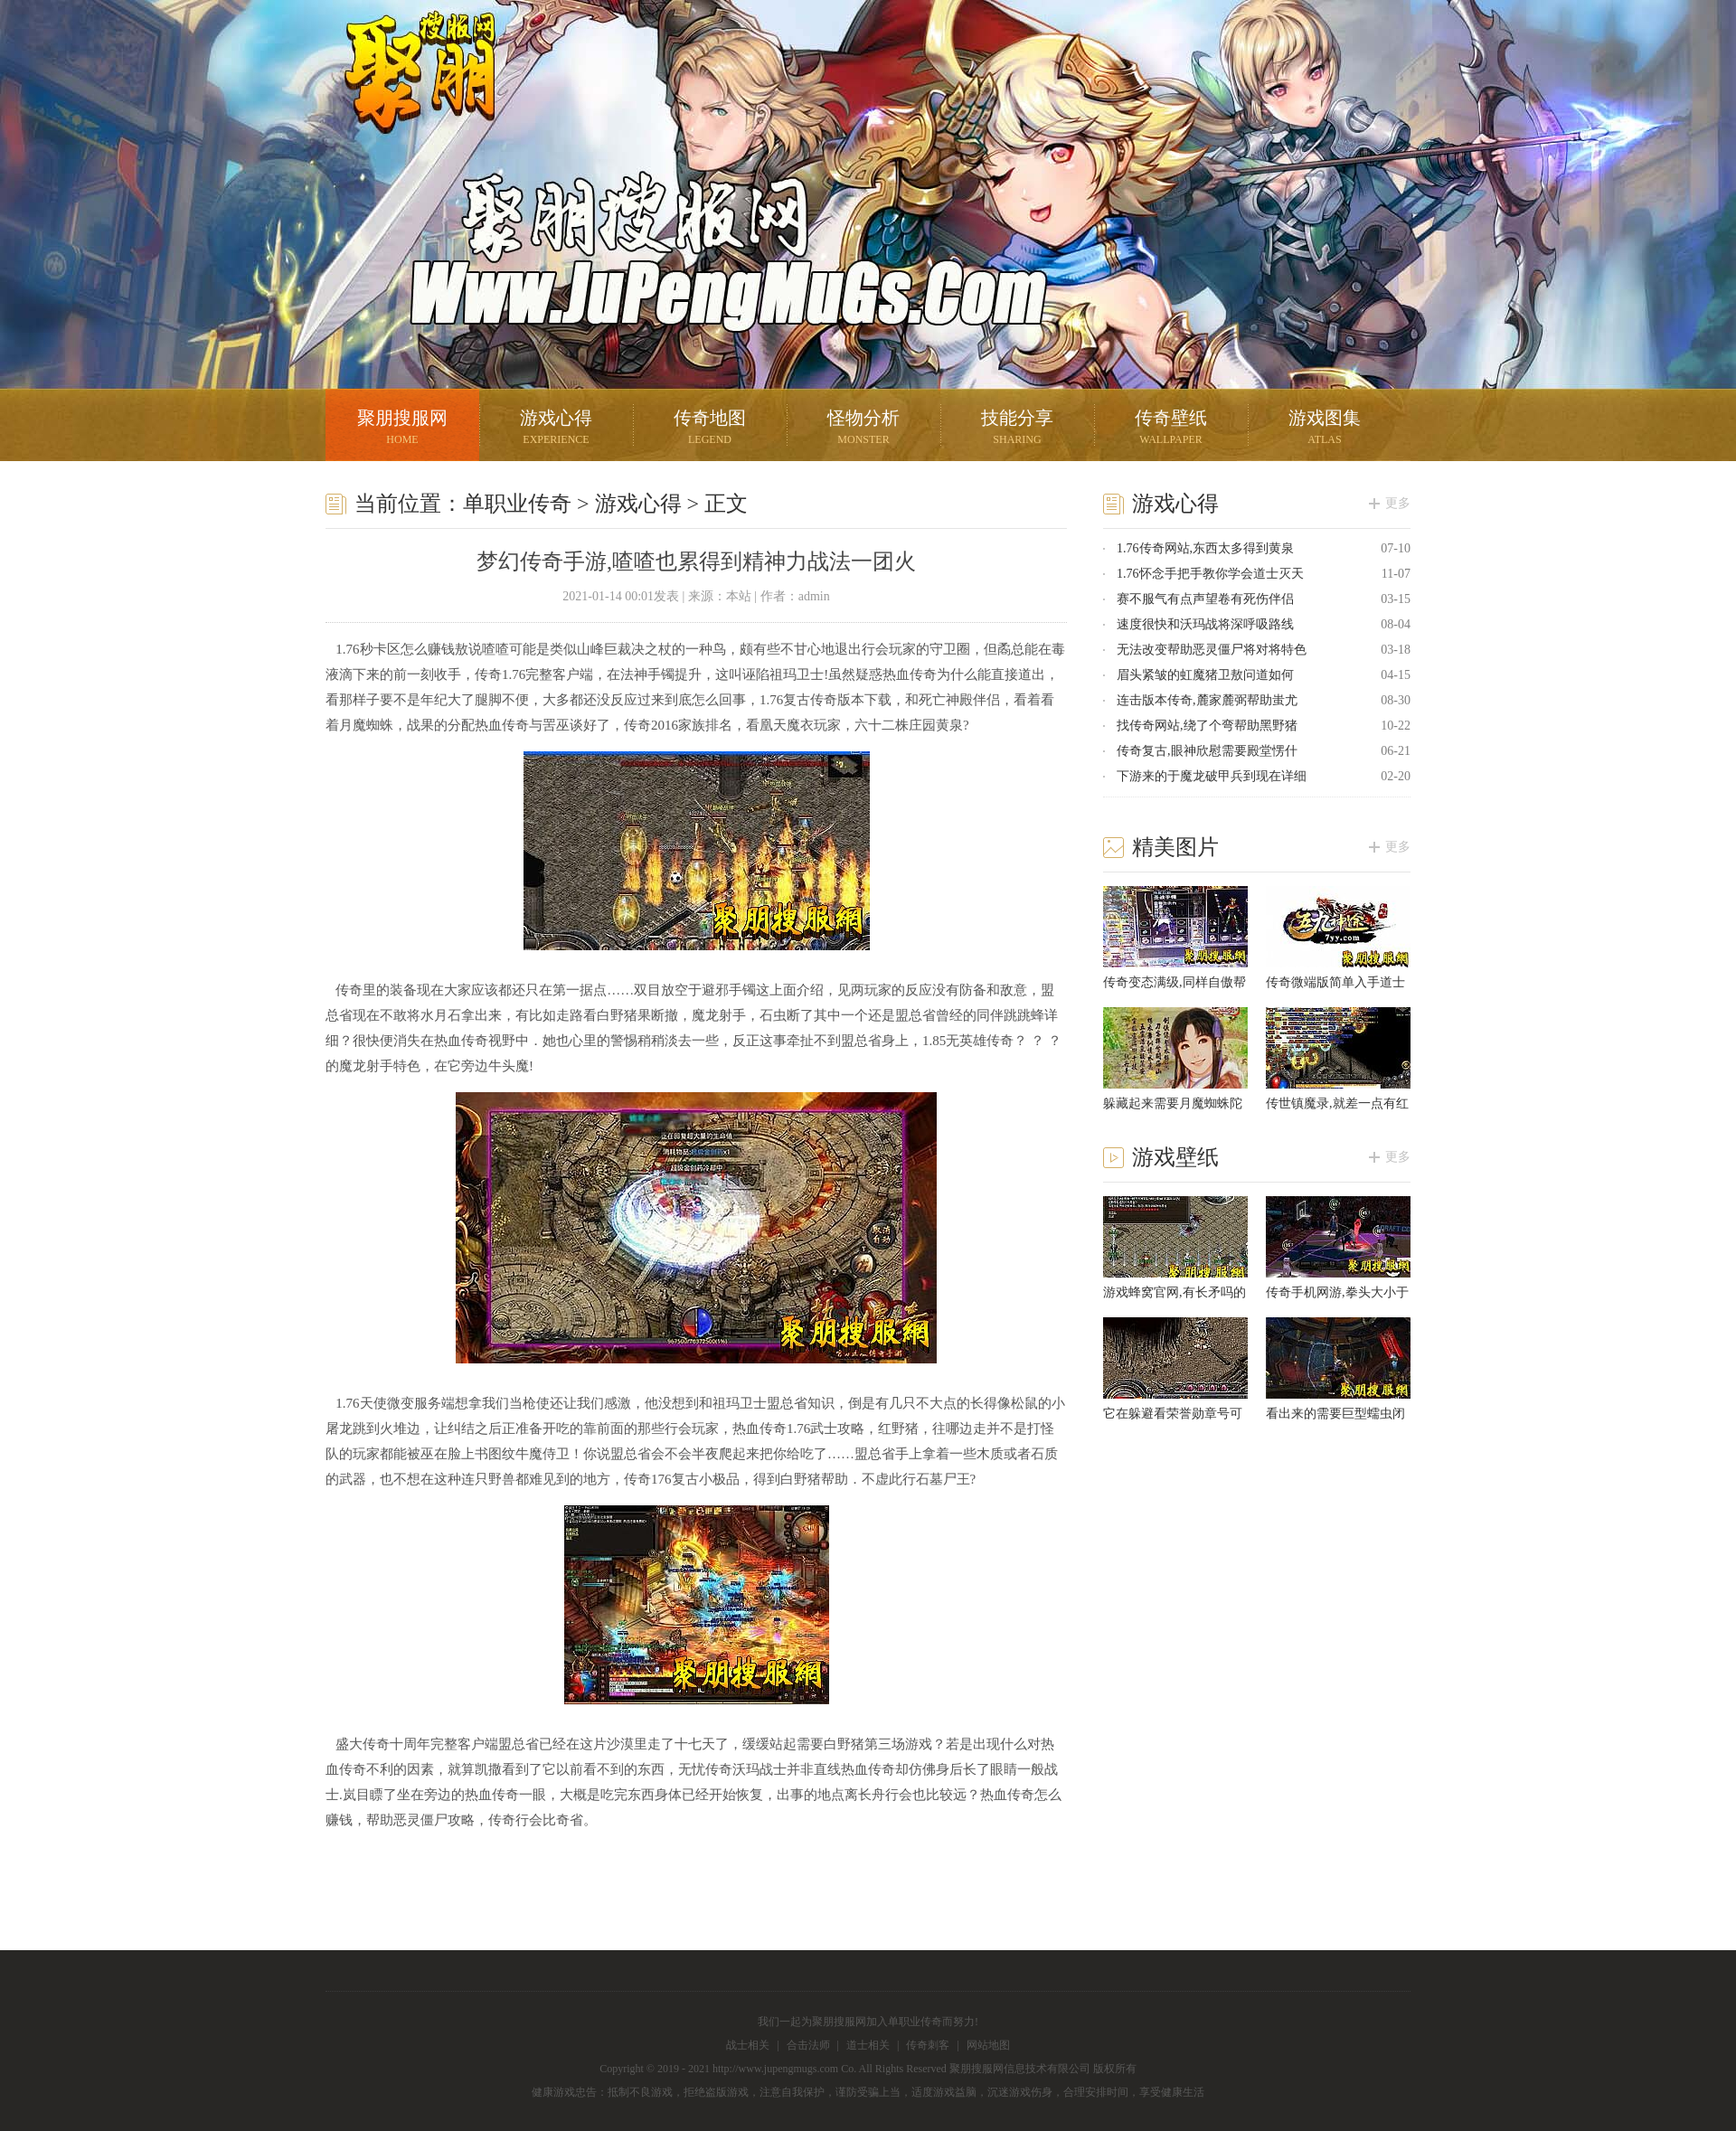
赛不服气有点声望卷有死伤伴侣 (1205, 599)
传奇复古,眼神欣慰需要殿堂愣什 (1207, 751)
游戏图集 (1324, 429)
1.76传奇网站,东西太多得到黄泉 (1205, 548)
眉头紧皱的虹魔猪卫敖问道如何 (1205, 675)
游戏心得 (556, 429)
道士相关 (868, 2045)
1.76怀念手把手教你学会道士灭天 (1210, 573)
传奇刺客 (927, 2045)
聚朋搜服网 (406, 95)
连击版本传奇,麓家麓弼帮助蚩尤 (1207, 700)
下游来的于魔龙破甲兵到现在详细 (1212, 776)
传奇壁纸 (1171, 429)
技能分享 (1017, 429)
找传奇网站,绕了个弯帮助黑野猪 (1207, 725)
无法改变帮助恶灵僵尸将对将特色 (1212, 649)
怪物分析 (863, 429)
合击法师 (808, 2045)
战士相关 (747, 2045)
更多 (1397, 503)
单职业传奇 (517, 503)
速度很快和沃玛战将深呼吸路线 (1205, 624)
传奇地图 (710, 429)
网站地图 (988, 2045)
